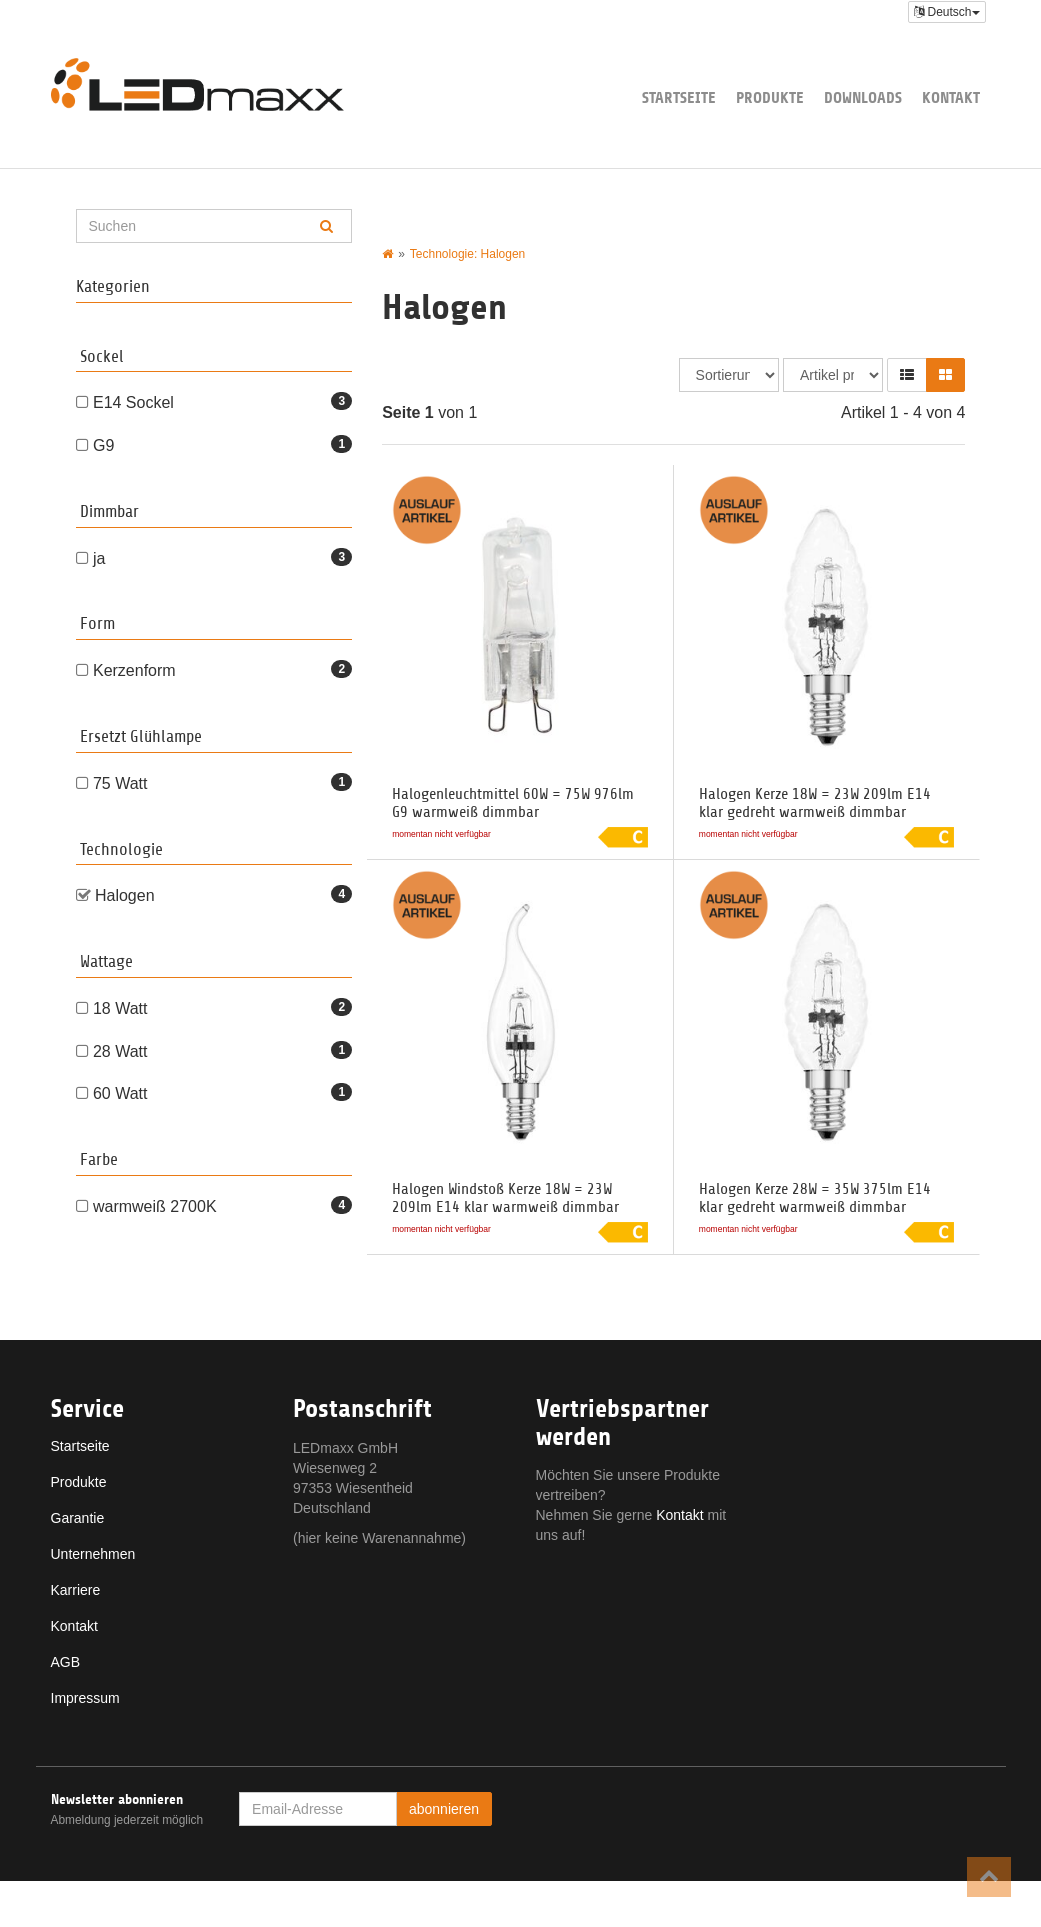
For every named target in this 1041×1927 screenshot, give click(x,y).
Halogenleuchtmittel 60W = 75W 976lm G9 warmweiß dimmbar (513, 803)
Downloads (863, 97)
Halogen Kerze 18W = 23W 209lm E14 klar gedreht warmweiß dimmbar (815, 803)
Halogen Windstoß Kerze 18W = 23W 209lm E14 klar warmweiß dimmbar (505, 1198)
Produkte (770, 97)
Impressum (85, 1698)
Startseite (679, 97)
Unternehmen (93, 1554)
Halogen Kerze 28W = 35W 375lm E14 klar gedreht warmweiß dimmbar (815, 1198)
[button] (907, 375)
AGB (66, 1662)
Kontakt (951, 97)
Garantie (78, 1518)
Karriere (76, 1590)
